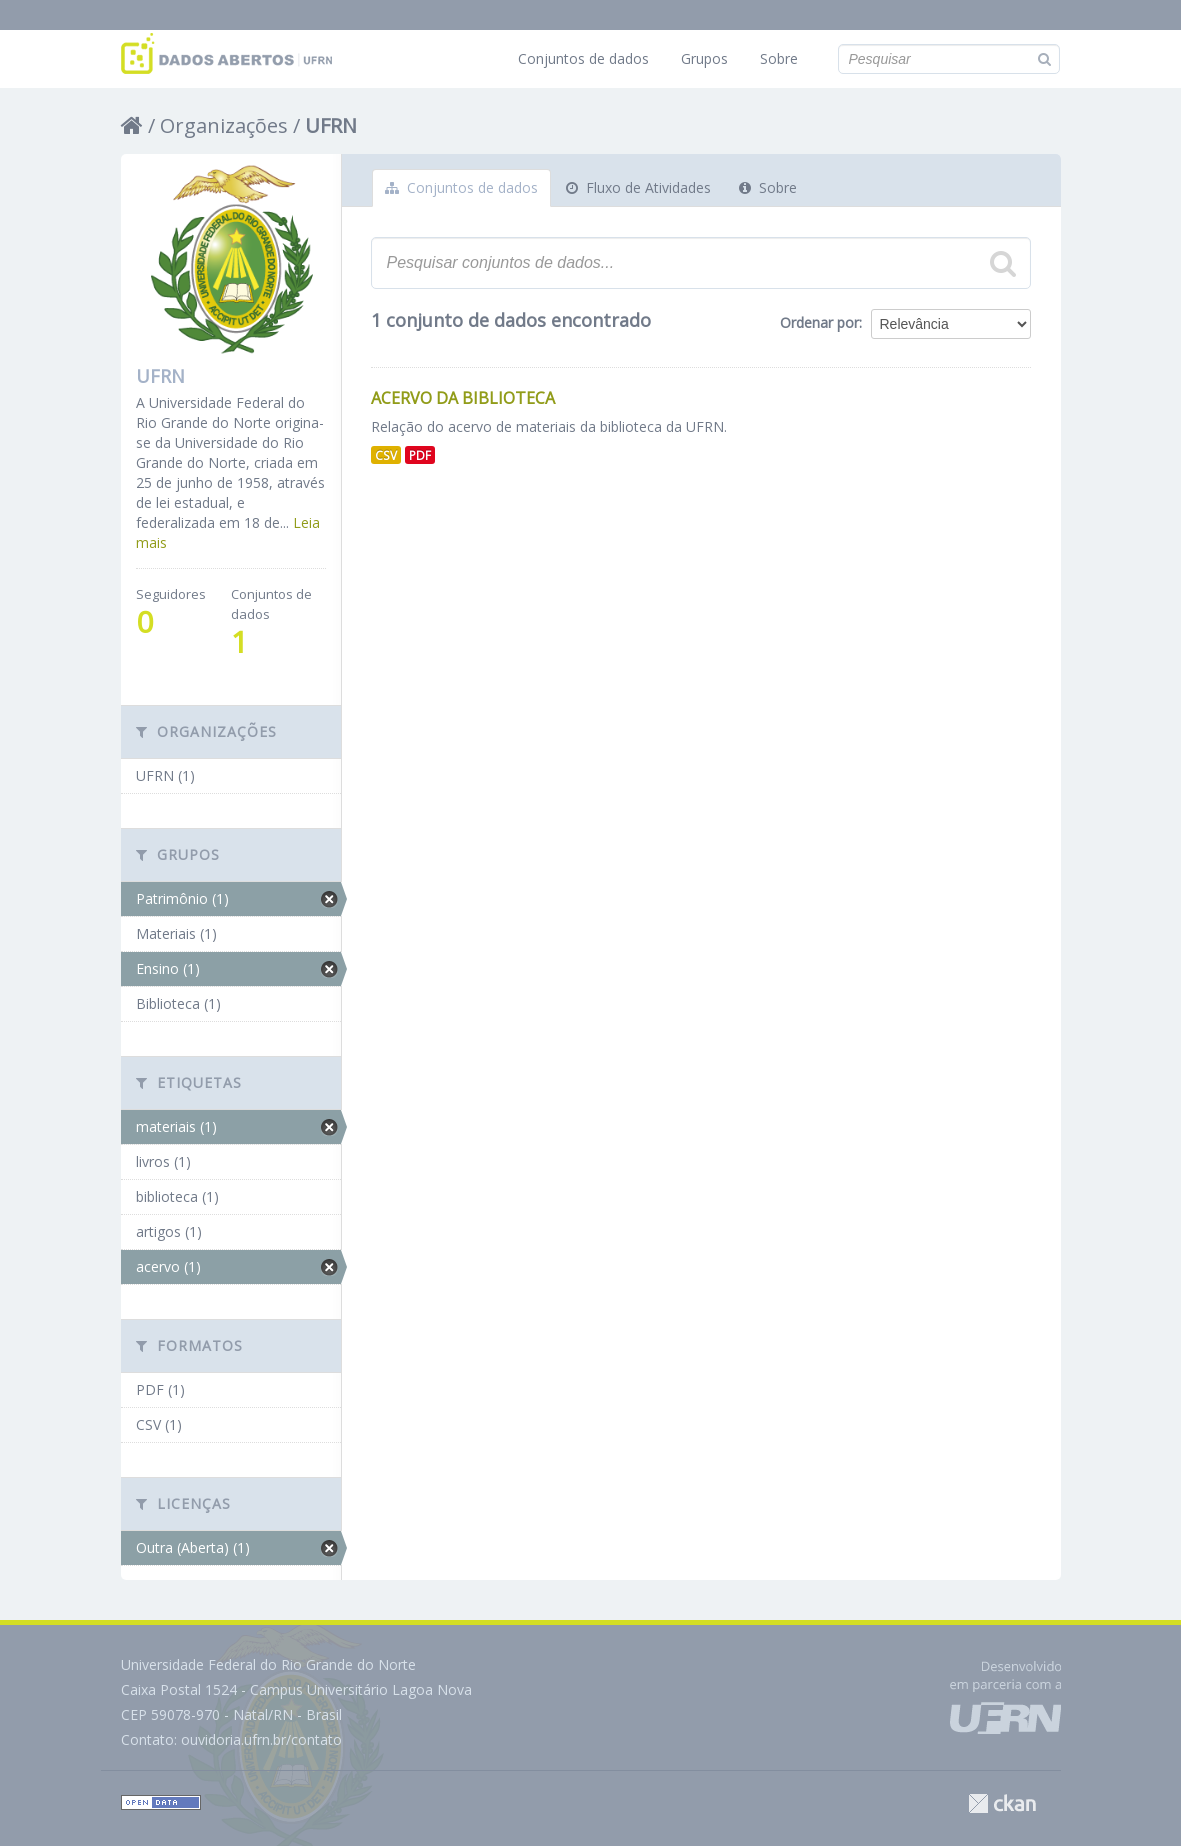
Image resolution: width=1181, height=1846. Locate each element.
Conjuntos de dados (583, 58)
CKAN (1002, 1803)
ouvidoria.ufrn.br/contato (261, 1739)
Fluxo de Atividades (638, 187)
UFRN (331, 125)
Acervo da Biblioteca (463, 398)
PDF (420, 455)
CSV (386, 455)
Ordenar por (819, 322)
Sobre (779, 58)
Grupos (704, 58)
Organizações (224, 125)
